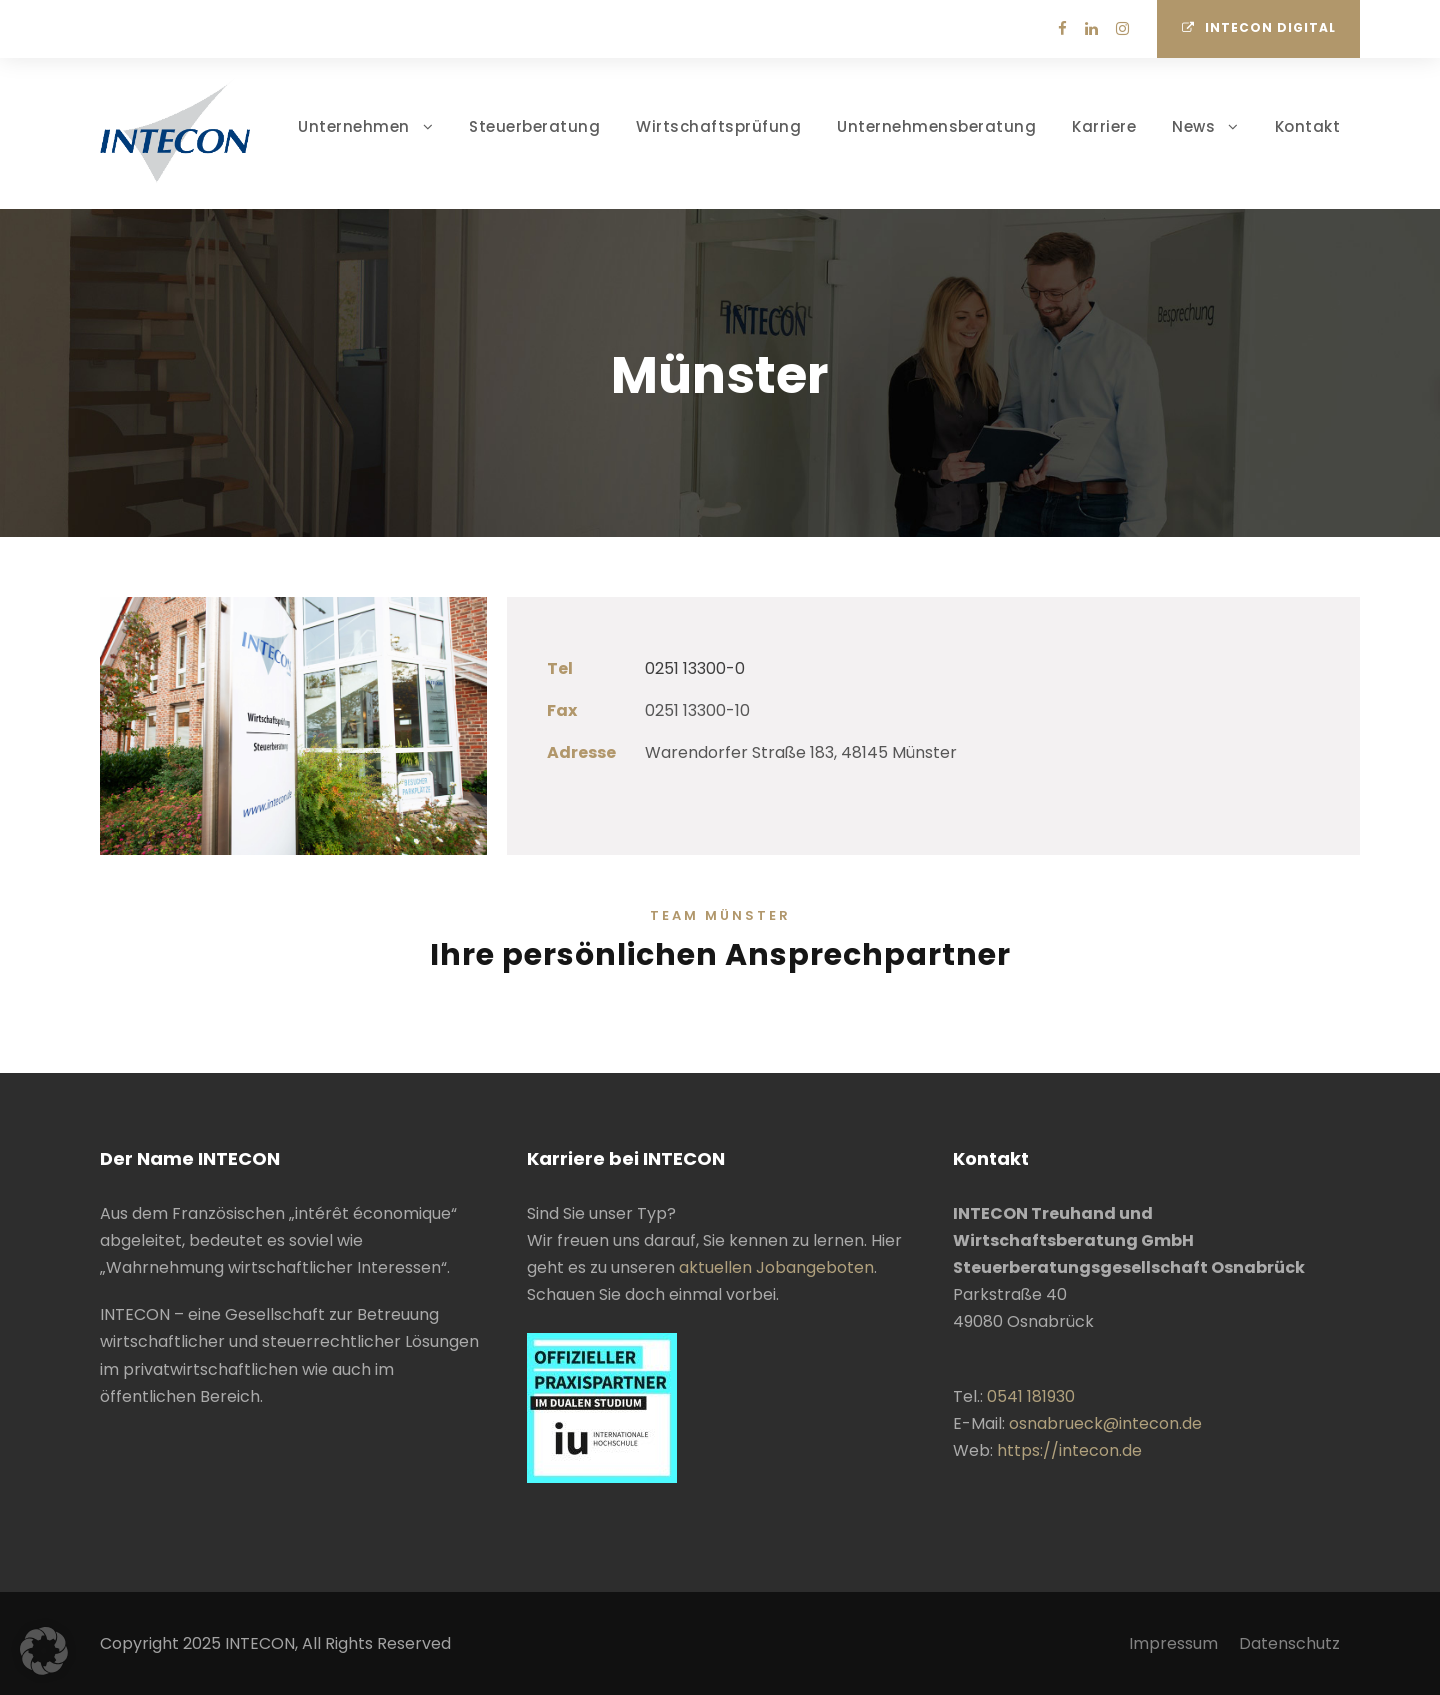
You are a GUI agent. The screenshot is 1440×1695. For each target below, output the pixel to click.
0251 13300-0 (695, 668)
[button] (44, 1651)
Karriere (1104, 126)
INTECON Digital (1259, 27)
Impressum (1173, 1643)
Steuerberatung (534, 126)
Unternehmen (354, 126)
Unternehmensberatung (936, 126)
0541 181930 (1031, 1396)
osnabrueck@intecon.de (1105, 1423)
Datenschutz (1289, 1643)
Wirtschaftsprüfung (718, 126)
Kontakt (1308, 126)
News (1193, 126)
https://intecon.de (1069, 1450)
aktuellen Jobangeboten (776, 1267)
